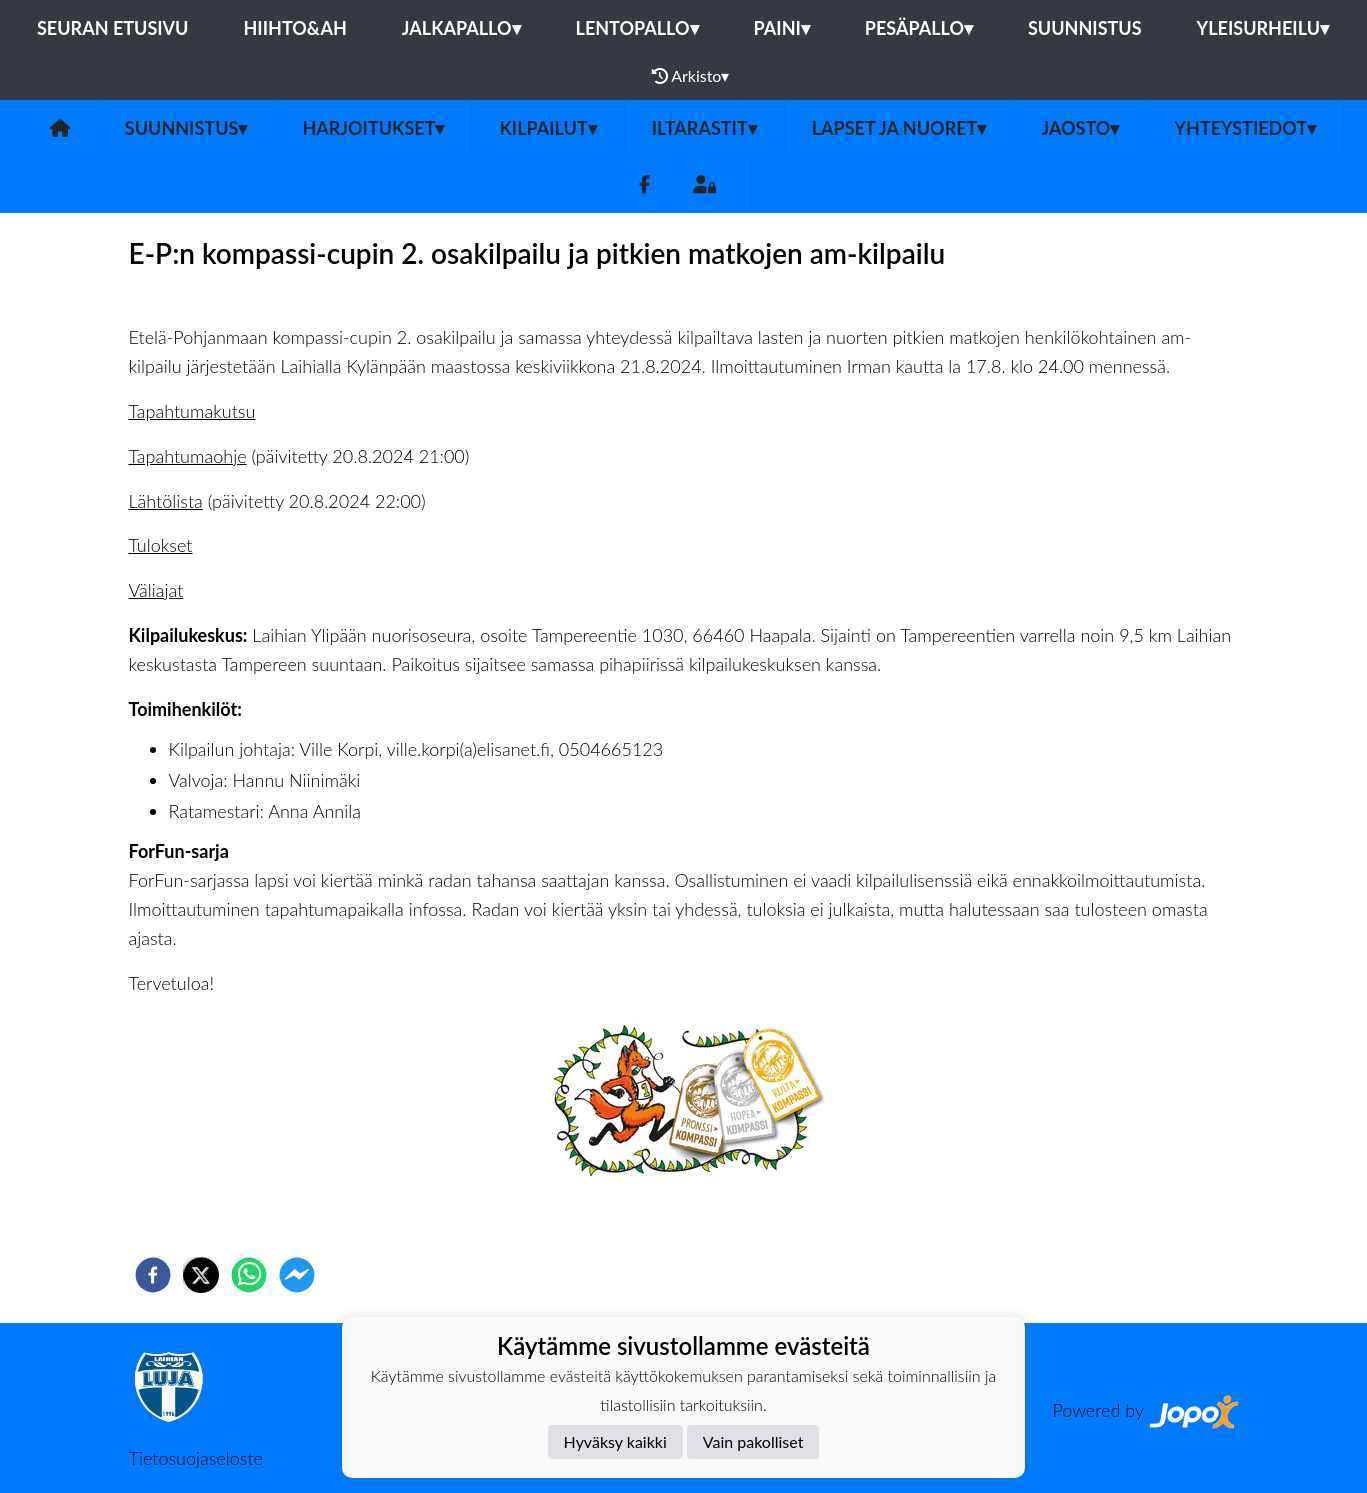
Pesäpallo (919, 28)
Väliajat (156, 590)
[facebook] (153, 1275)
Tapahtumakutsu (192, 411)
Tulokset (161, 545)
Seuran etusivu (113, 28)
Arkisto (691, 76)
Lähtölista (166, 501)
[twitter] (201, 1275)
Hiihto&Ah (294, 28)
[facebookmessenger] (297, 1275)
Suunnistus (1085, 28)
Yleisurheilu (1263, 28)
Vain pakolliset (753, 1441)
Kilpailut (547, 128)
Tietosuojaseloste (196, 1458)
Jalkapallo (461, 28)
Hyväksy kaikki (615, 1441)
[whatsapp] (249, 1275)
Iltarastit (704, 128)
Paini (782, 28)
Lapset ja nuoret (899, 128)
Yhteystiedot (1245, 128)
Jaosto (1080, 128)
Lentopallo (637, 28)
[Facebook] (644, 184)
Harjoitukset (373, 128)
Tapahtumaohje (188, 456)
